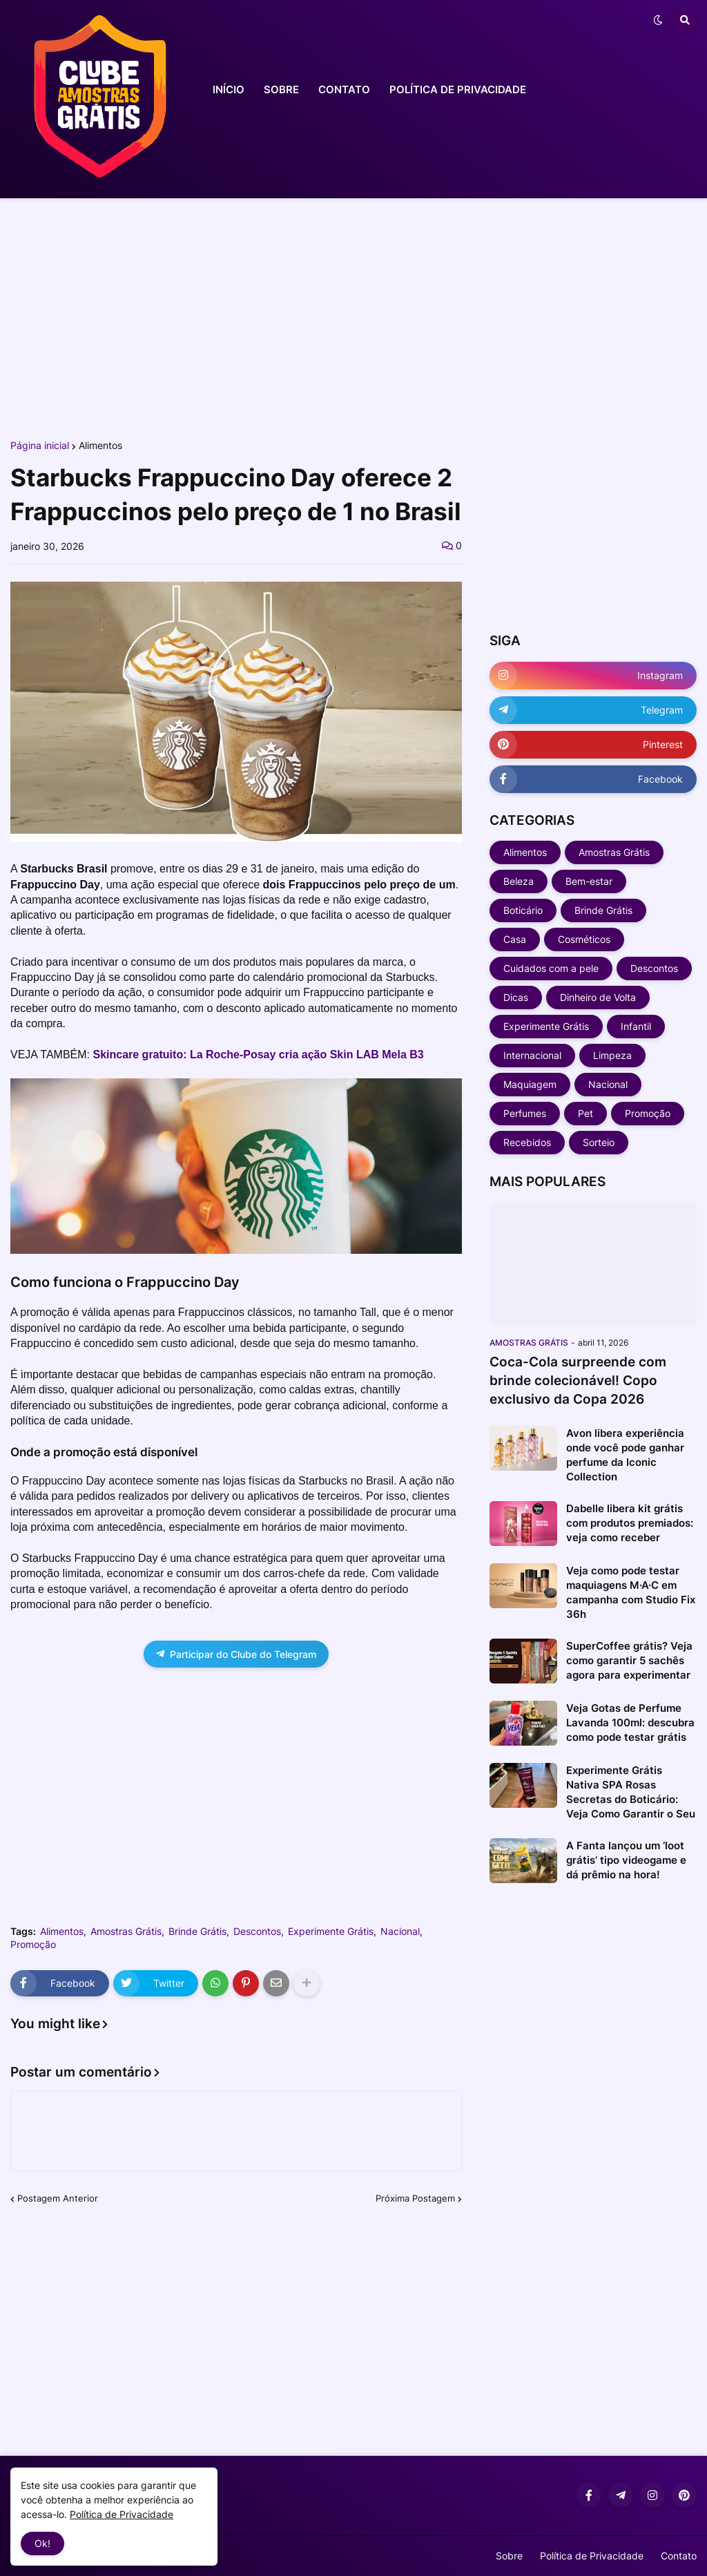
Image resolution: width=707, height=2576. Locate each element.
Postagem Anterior (57, 2198)
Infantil (636, 1026)
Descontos (257, 1931)
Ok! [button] (42, 2543)
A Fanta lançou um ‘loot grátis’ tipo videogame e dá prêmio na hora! (626, 1860)
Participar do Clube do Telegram (236, 1654)
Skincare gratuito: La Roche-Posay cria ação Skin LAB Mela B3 (258, 1054)
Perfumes (524, 1113)
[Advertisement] (353, 316)
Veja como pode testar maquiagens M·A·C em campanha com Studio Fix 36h (630, 1592)
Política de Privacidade (591, 2555)
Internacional (532, 1055)
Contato (679, 2555)
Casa (514, 939)
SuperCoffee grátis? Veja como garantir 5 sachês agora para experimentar (629, 1660)
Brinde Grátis (197, 1931)
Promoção (33, 1944)
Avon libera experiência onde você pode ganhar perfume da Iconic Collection (625, 1455)
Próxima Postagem (415, 2198)
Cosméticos (584, 939)
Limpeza (612, 1055)
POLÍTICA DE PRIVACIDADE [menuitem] (457, 89)
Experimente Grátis (331, 1931)
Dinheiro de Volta (598, 997)
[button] (658, 20)
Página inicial (39, 445)
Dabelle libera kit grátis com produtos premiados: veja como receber (629, 1523)
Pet (585, 1113)
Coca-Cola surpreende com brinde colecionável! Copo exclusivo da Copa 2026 (578, 1380)
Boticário (523, 910)
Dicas (515, 997)
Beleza (518, 881)
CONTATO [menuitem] (344, 89)
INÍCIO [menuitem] (228, 89)
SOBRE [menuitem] (281, 89)
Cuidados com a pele (551, 968)
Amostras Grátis (126, 1931)
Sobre (509, 2555)
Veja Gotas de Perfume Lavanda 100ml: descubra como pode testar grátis (630, 1722)
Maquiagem (529, 1084)
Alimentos (100, 445)
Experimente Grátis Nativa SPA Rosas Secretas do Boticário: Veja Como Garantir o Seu (630, 1792)
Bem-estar (588, 881)
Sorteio (598, 1142)
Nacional (400, 1931)
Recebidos (527, 1142)
